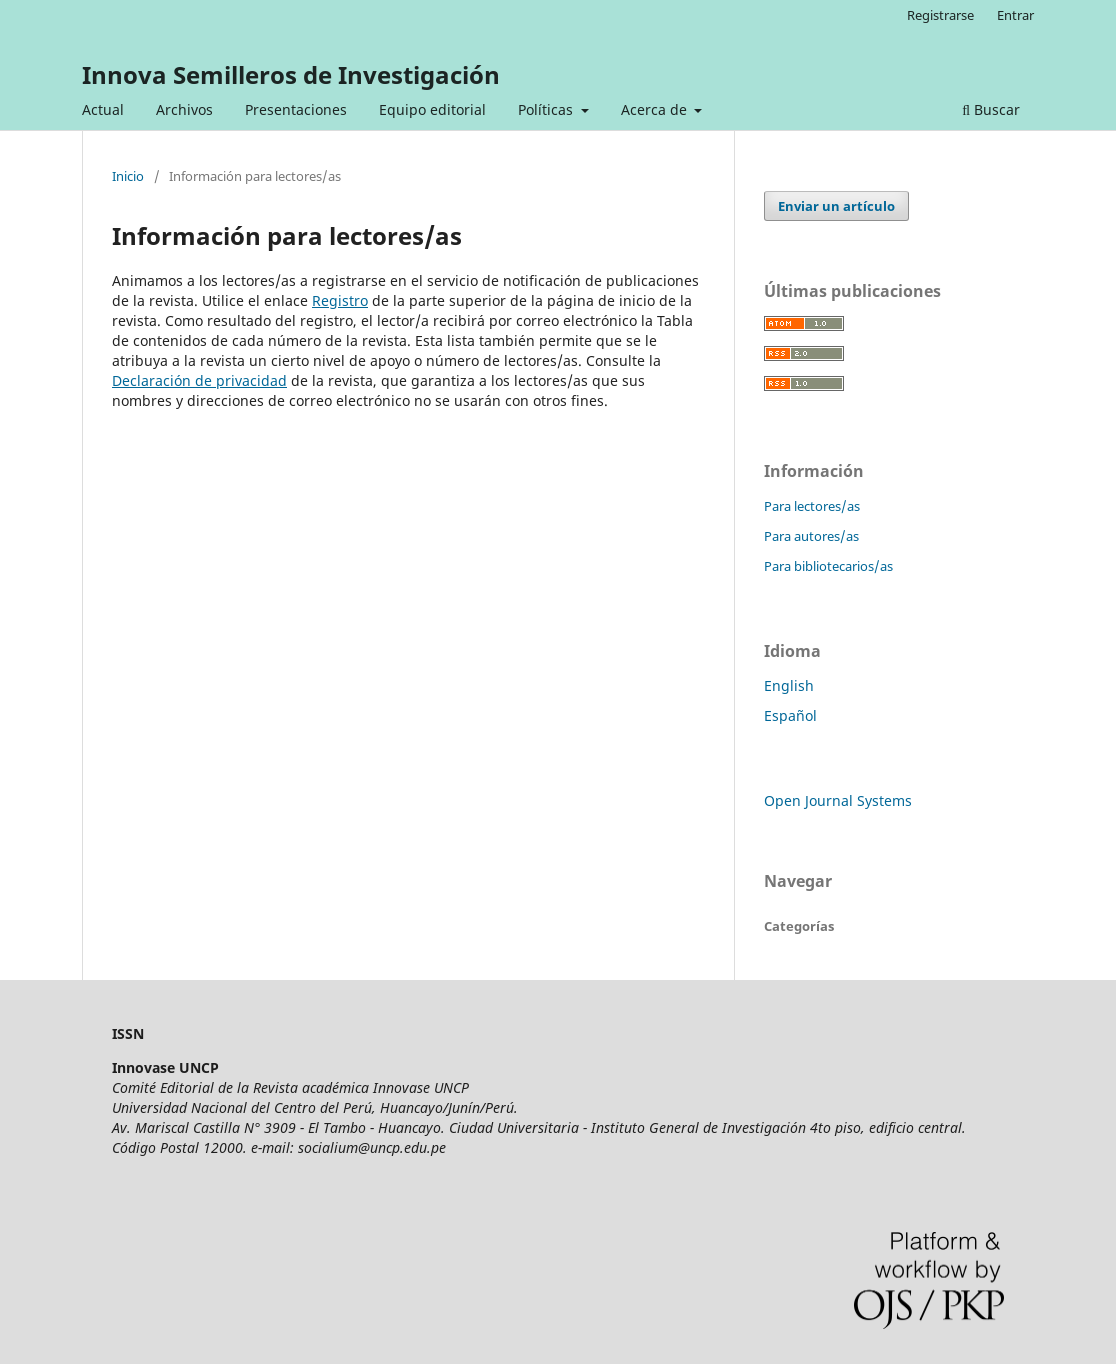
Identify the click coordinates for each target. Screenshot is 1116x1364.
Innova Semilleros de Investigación (291, 74)
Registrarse (940, 15)
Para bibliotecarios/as (828, 566)
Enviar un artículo (836, 206)
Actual (103, 109)
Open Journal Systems (838, 800)
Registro (340, 300)
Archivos (184, 109)
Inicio (128, 176)
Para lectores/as (812, 506)
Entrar (1015, 15)
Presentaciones (296, 109)
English (789, 685)
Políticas (547, 109)
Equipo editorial (432, 109)
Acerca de (656, 109)
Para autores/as (811, 536)
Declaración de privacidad (199, 380)
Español (790, 715)
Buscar (991, 109)
